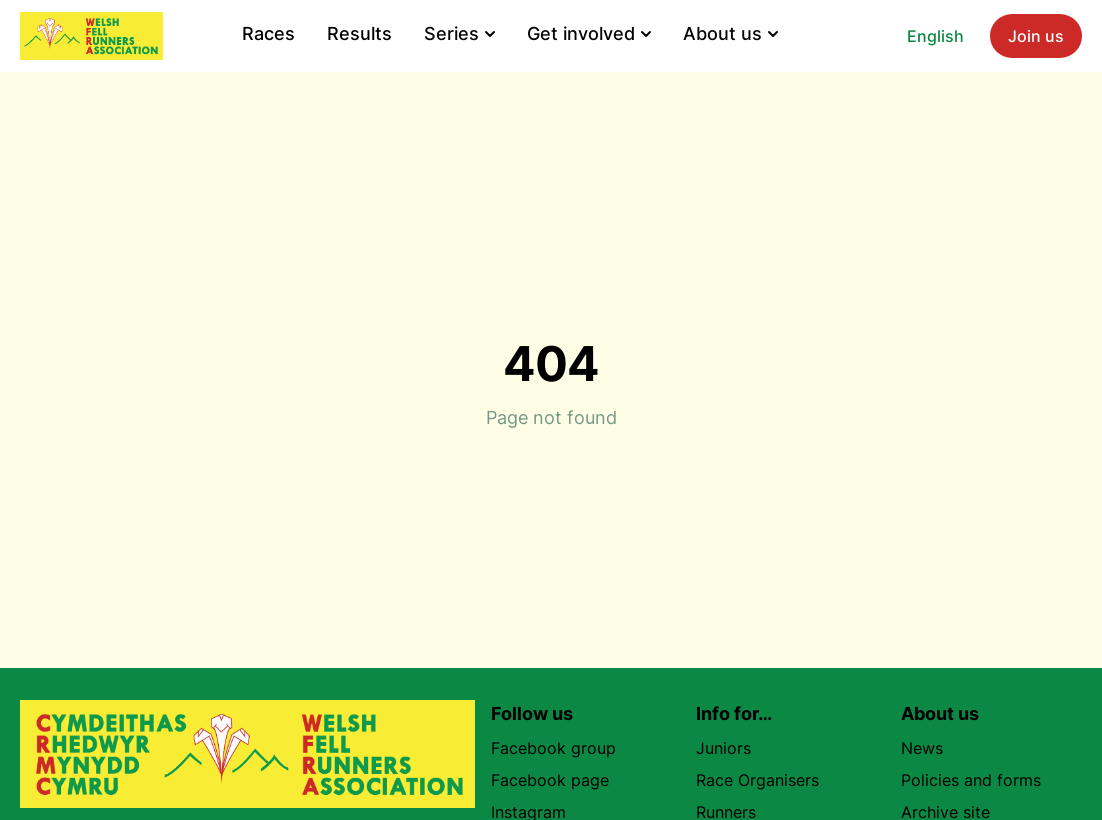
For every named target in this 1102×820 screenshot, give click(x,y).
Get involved (589, 33)
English (935, 36)
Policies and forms (971, 780)
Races (268, 33)
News (922, 748)
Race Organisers (757, 780)
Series (459, 33)
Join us (1036, 36)
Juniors (723, 748)
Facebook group (561, 748)
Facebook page (558, 780)
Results (359, 33)
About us (730, 33)
